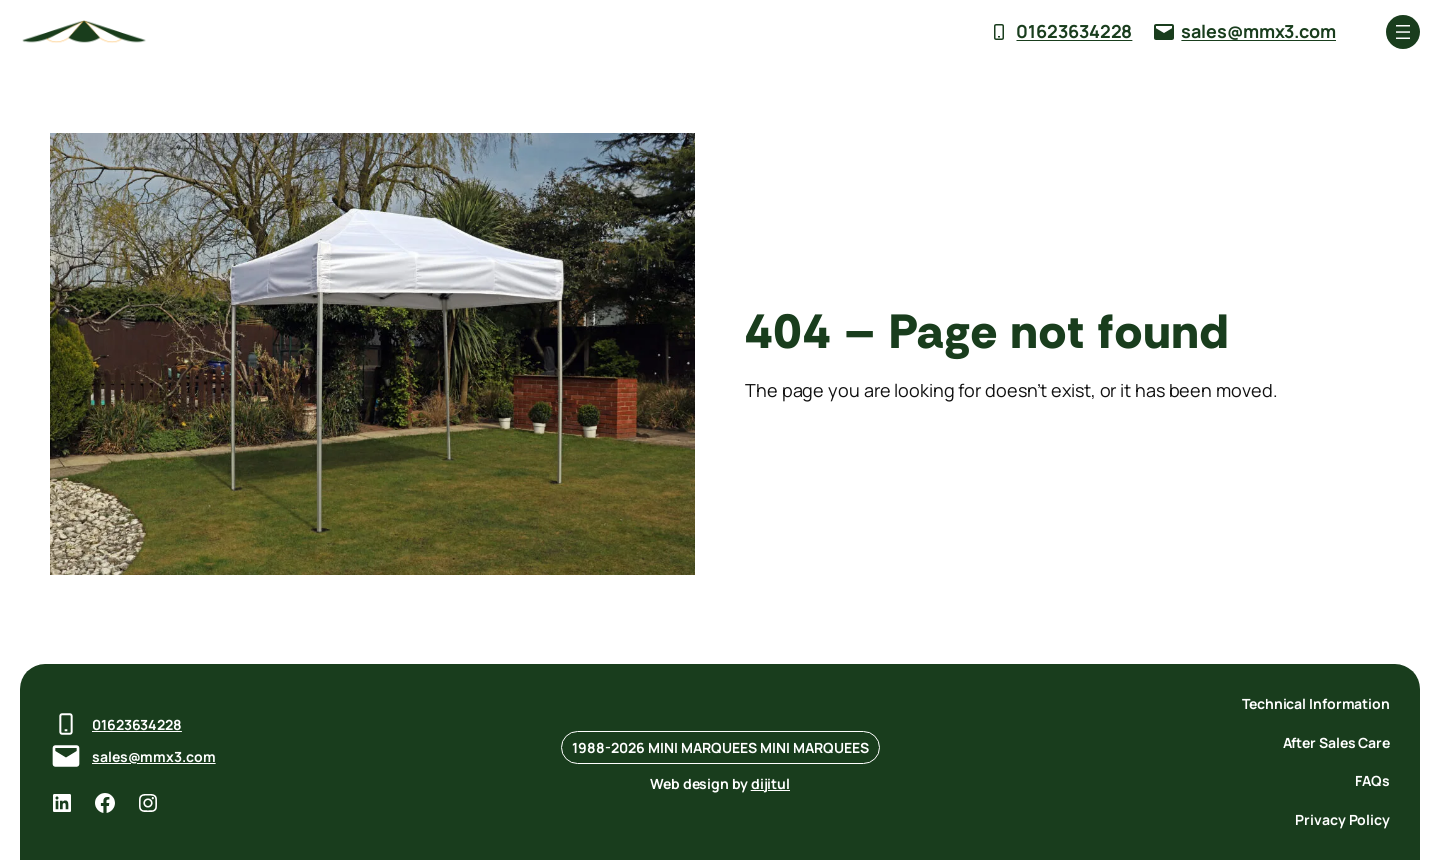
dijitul (770, 783)
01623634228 (1074, 31)
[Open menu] (1403, 32)
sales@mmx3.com (1258, 31)
